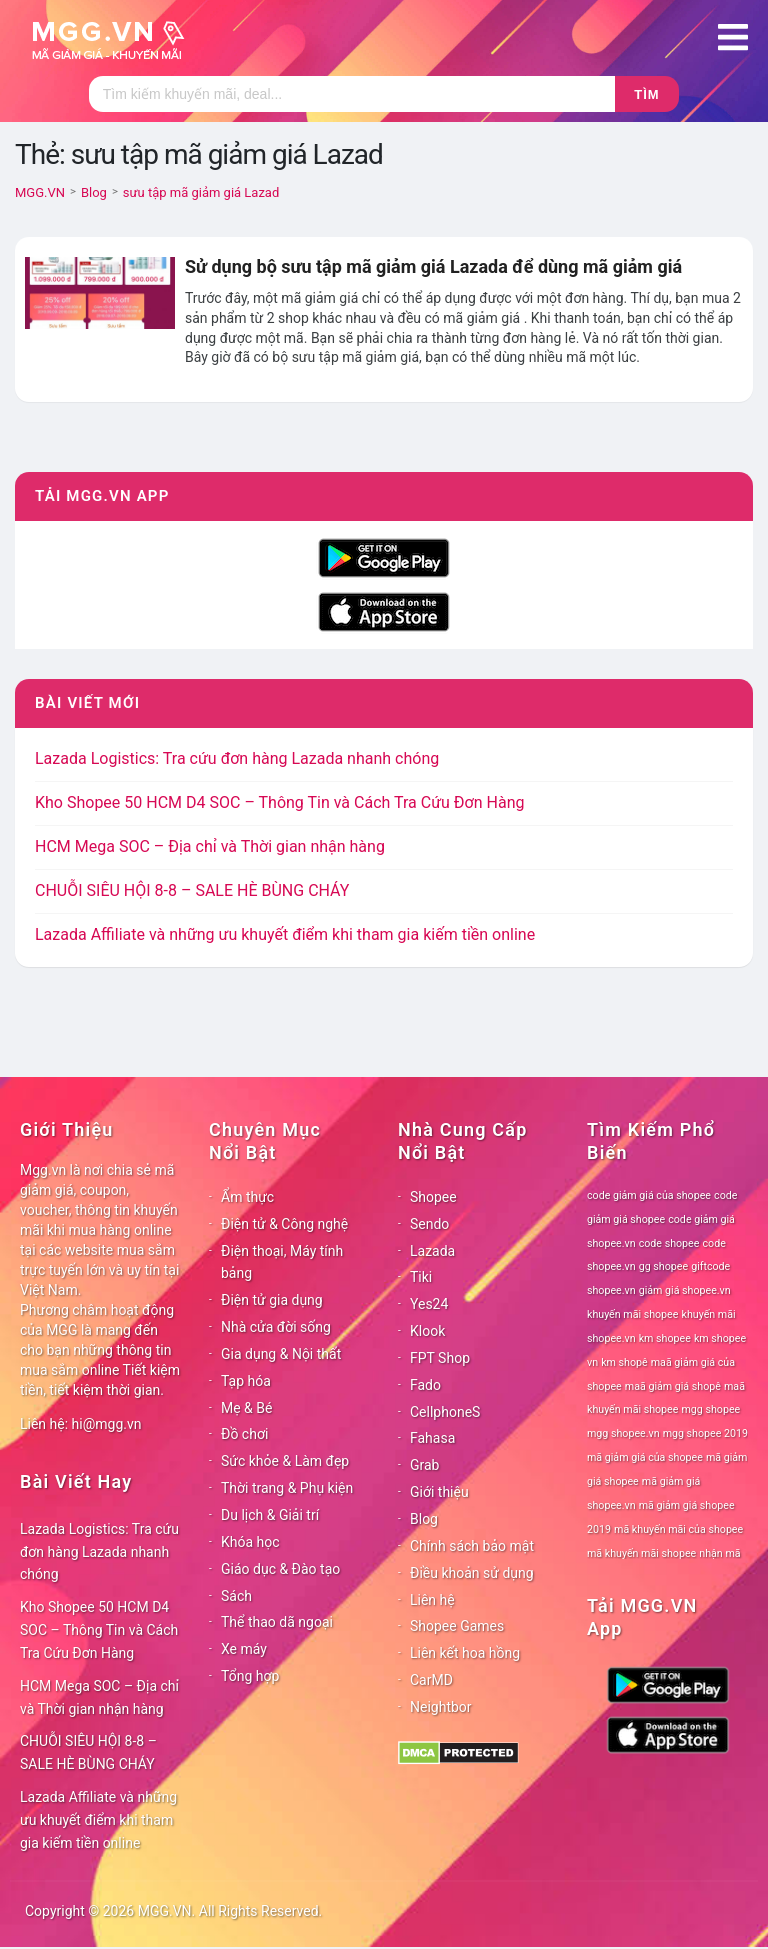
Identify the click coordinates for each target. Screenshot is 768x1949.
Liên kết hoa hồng (465, 1653)
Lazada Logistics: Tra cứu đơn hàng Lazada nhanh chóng (237, 758)
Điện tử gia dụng (272, 1300)
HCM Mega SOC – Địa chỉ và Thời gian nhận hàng (210, 846)
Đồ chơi (244, 1434)
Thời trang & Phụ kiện (287, 1488)
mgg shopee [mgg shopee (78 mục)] (711, 1409)
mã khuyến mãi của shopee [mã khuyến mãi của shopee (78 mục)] (678, 1529)
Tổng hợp (250, 1676)
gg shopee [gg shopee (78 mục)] (663, 1266)
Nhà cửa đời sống (276, 1327)
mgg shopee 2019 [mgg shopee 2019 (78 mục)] (705, 1433)
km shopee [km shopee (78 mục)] (665, 1338)
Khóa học (250, 1542)
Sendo (429, 1224)
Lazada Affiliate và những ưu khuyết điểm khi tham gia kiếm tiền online (285, 934)
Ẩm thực (247, 1197)
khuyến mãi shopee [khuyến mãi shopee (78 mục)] (632, 1314)
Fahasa (432, 1438)
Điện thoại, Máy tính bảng (282, 1262)
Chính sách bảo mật (472, 1546)
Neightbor (441, 1707)
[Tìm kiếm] (352, 94)
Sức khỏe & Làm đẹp (285, 1461)
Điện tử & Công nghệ (284, 1224)
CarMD (431, 1680)
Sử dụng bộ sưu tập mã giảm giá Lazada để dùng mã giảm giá (433, 266)
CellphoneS (445, 1412)
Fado (425, 1385)
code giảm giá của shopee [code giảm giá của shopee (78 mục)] (649, 1195)
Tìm (646, 94)
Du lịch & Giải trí (270, 1515)
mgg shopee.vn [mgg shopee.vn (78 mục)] (623, 1433)
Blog (424, 1519)
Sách (236, 1596)
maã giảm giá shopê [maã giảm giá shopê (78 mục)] (673, 1386)
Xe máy (244, 1649)
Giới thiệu (439, 1492)
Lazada (432, 1251)
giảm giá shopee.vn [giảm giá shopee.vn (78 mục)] (685, 1290)
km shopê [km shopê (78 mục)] (624, 1362)
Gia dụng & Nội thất (281, 1354)
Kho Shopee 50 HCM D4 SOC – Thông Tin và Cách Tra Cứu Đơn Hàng (279, 802)
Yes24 (429, 1304)
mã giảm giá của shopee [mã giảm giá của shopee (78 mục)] (645, 1457)
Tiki (421, 1277)
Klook (427, 1331)
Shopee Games (457, 1626)
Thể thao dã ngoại (277, 1622)
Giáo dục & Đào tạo (280, 1569)
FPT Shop (440, 1358)
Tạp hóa (246, 1381)
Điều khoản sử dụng (472, 1573)
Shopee (433, 1197)
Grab (424, 1465)
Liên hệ (432, 1600)
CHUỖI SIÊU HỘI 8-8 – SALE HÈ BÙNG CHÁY (192, 890)
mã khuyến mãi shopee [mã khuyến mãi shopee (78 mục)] (641, 1553)
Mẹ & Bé (246, 1408)
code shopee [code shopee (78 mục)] (669, 1243)
